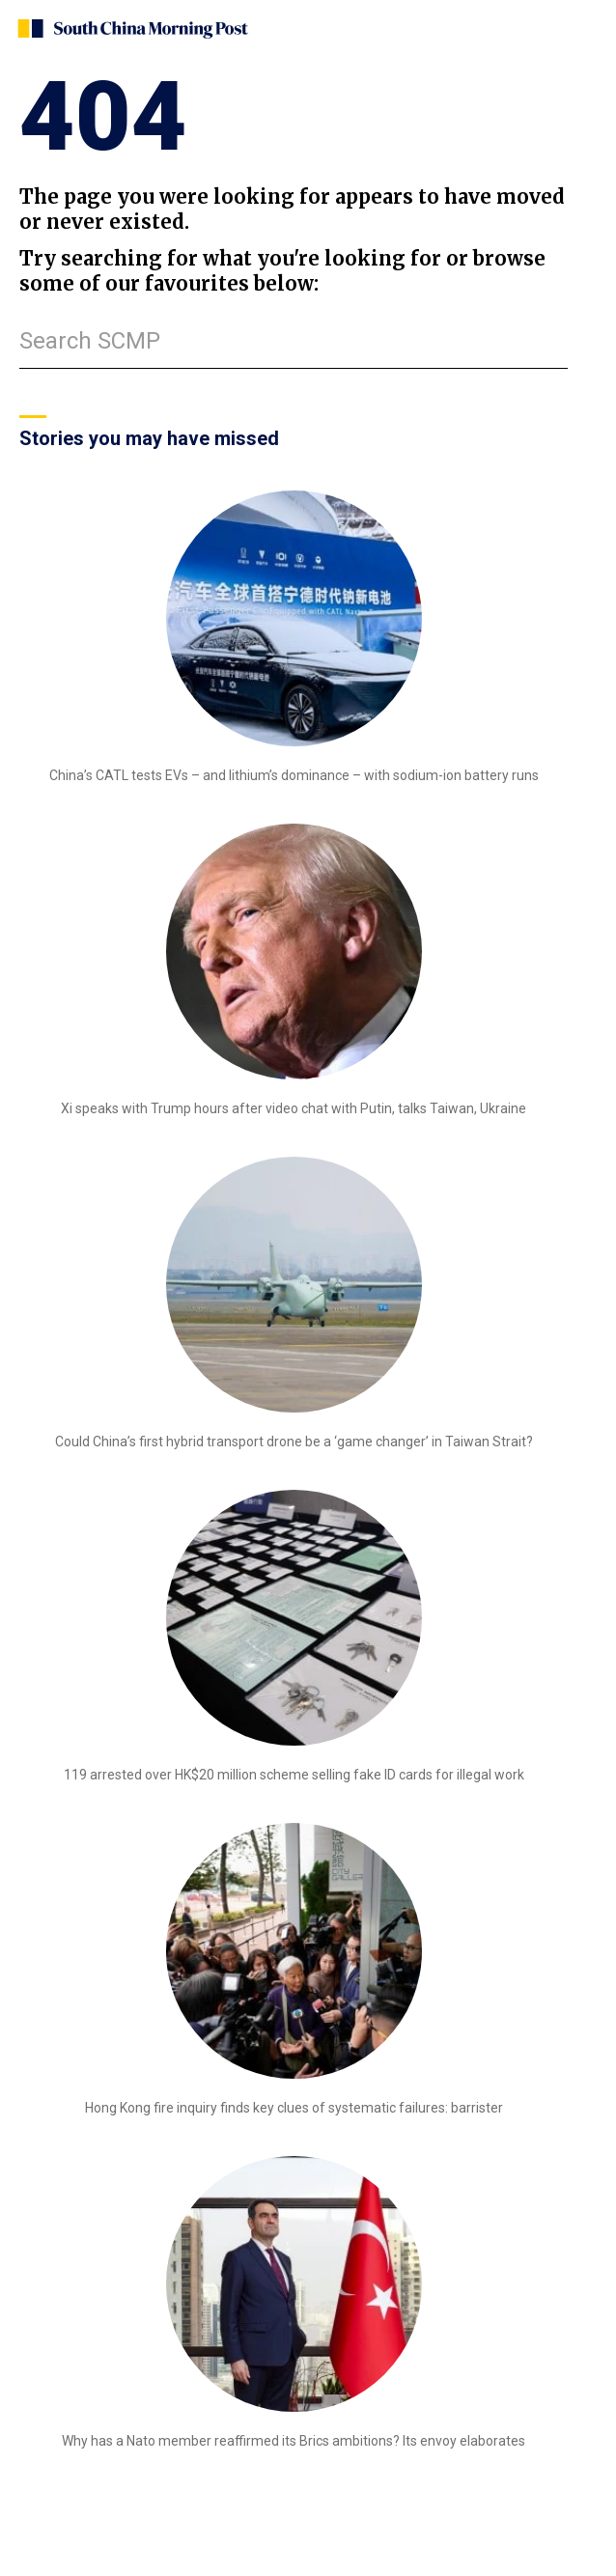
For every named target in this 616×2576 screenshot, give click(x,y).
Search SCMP (89, 340)
